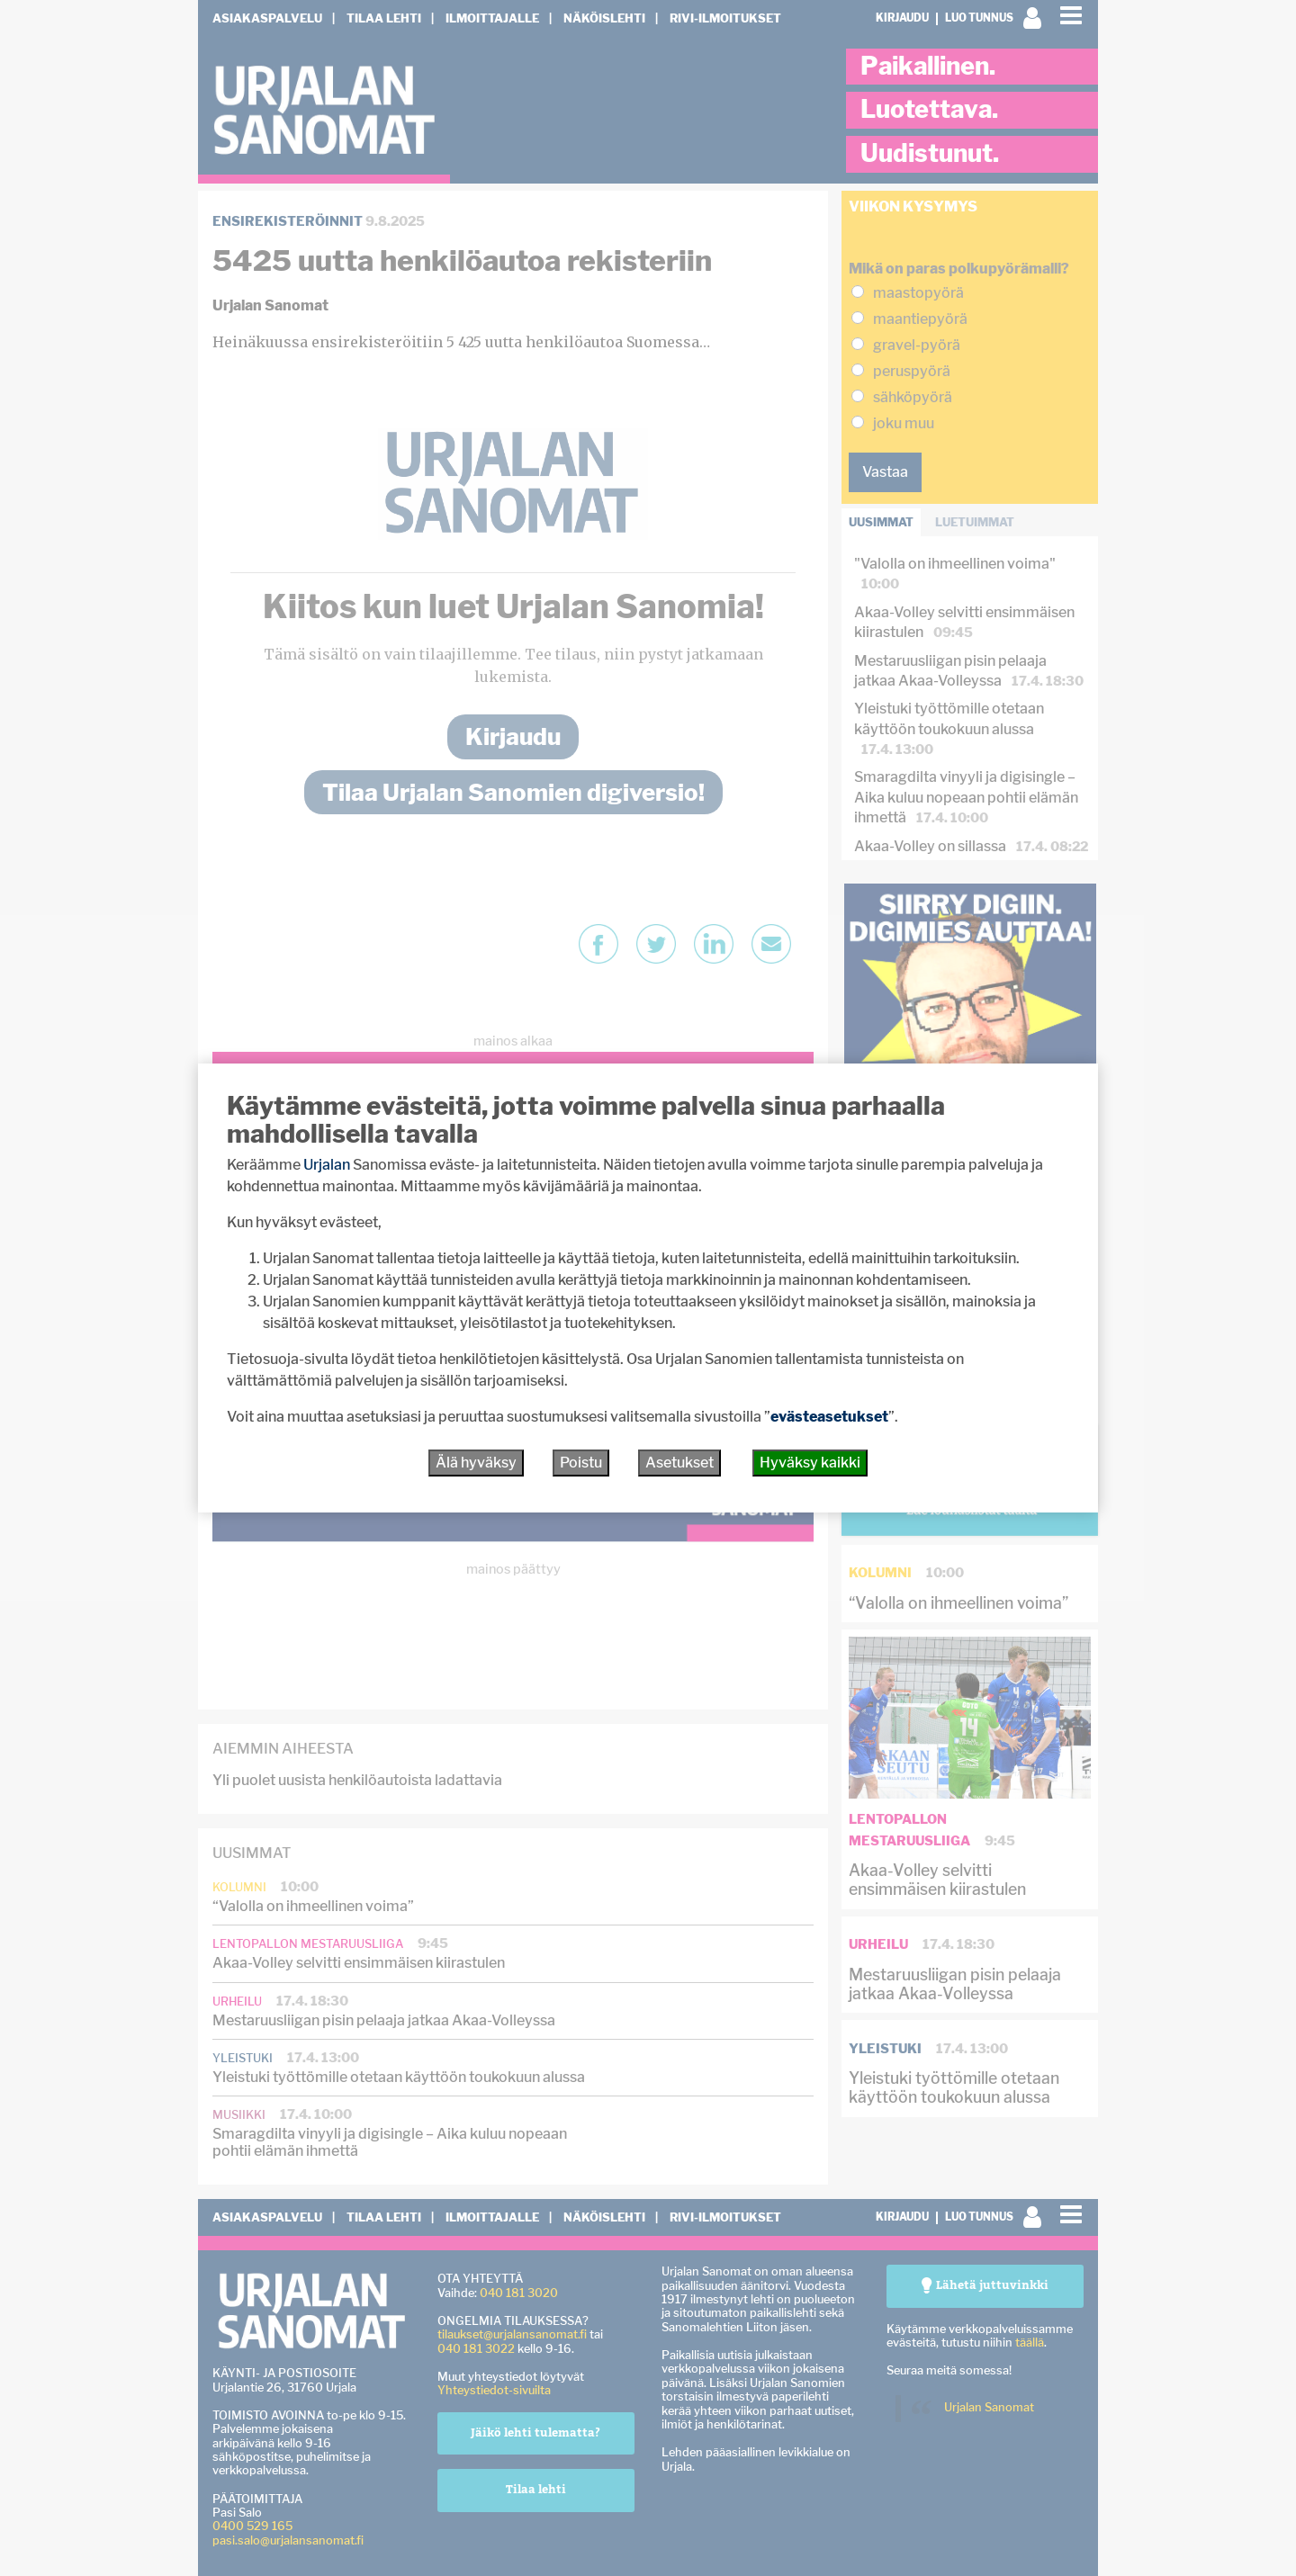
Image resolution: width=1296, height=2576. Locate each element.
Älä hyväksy (476, 1462)
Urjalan (326, 1164)
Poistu (581, 1462)
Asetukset (679, 1462)
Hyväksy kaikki (810, 1462)
